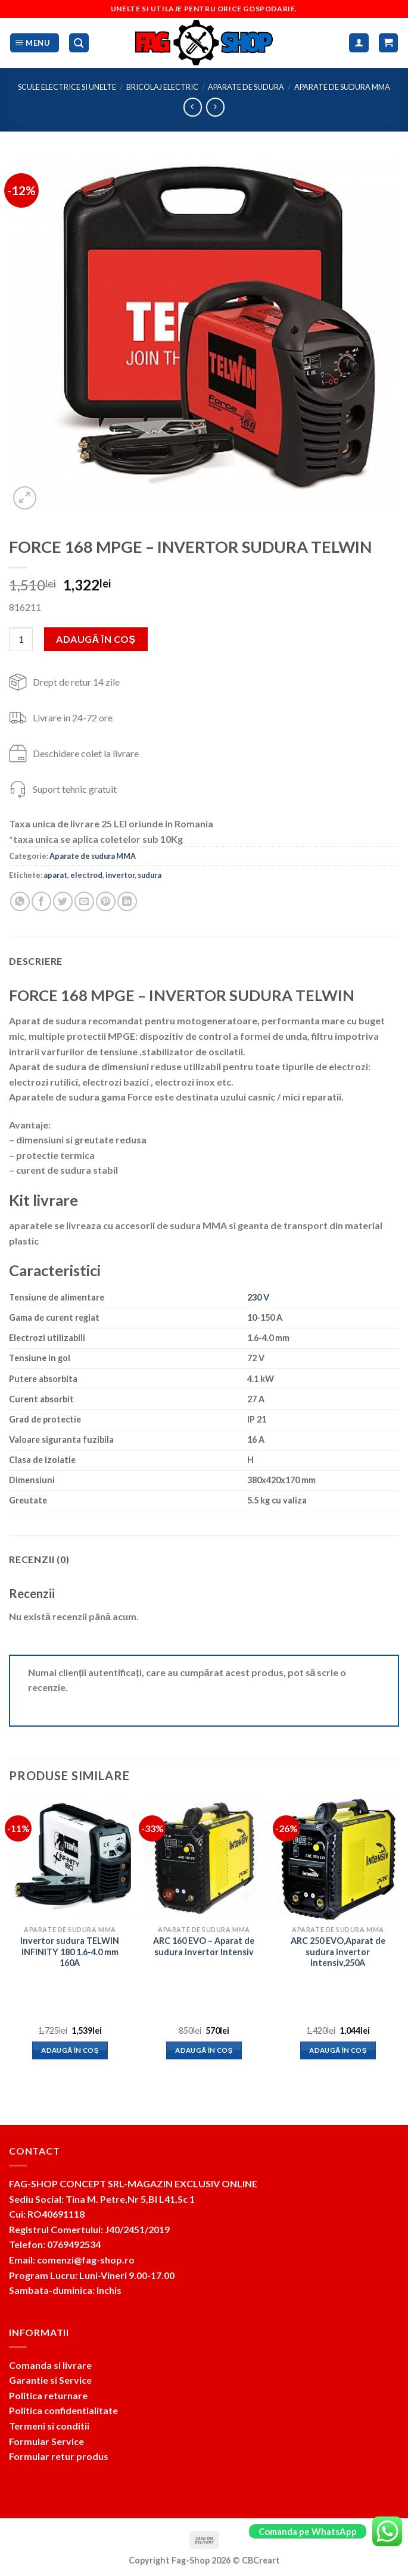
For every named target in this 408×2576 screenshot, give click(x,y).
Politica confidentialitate (63, 2410)
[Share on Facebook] (41, 901)
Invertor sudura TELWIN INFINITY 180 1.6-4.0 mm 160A (69, 1952)
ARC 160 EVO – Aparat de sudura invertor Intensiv (203, 1946)
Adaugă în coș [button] (70, 2050)
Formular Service (46, 2441)
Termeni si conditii (49, 2425)
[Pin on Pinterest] (106, 901)
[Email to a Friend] (84, 901)
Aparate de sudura (246, 87)
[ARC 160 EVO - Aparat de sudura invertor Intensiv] (204, 1858)
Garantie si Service (50, 2380)
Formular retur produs (58, 2456)
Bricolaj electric (162, 87)
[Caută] (79, 43)
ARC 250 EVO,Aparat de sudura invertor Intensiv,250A (338, 1952)
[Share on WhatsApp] (20, 901)
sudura (149, 875)
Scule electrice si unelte (67, 87)
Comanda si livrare (50, 2365)
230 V (258, 1297)
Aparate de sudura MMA (342, 87)
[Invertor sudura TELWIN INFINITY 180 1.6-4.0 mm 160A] (70, 1858)
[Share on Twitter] (63, 901)
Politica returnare (48, 2395)
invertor (120, 875)
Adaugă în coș (95, 639)
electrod (86, 875)
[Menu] (34, 43)
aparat (55, 875)
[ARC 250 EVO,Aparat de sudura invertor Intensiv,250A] (338, 1858)
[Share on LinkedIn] (127, 901)
